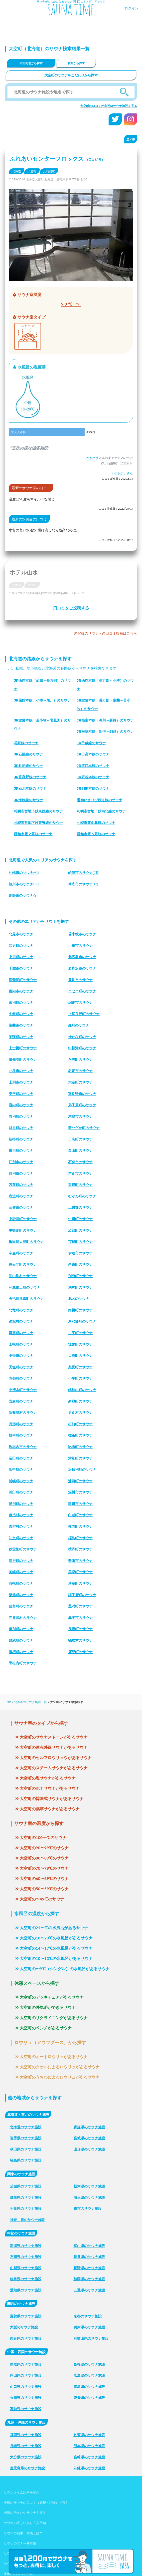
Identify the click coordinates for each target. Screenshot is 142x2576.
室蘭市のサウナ (21, 1025)
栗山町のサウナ (80, 1150)
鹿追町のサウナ (21, 1196)
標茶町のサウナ (80, 1435)
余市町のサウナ (80, 1264)
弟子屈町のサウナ (82, 1105)
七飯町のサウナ (21, 1014)
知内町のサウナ (80, 1526)
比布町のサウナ (80, 1447)
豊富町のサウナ (21, 1606)
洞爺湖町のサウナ (23, 980)
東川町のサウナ (21, 1150)
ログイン (132, 8)
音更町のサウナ (21, 945)
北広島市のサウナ (82, 957)
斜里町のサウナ (21, 1127)
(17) (24, 884)
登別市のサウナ (80, 980)
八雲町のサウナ (80, 1059)
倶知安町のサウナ (23, 1059)
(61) (24, 872)
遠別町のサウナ (21, 1629)
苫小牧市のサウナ (82, 934)
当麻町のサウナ (21, 1401)
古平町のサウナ (80, 1333)
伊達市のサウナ (80, 1253)
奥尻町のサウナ (80, 1367)
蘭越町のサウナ (21, 1595)
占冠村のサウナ (21, 1321)
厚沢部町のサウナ (82, 1321)
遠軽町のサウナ (80, 1184)
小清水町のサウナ (23, 1390)
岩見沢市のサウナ (82, 968)
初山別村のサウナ (23, 1276)
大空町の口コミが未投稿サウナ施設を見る (108, 106)
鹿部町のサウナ (80, 1652)
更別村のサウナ (80, 1412)
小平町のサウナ (80, 1378)
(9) (23, 895)
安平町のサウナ (21, 1094)
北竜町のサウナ (21, 1310)
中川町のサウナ (80, 1219)
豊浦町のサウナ (80, 1606)
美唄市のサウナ (80, 1560)
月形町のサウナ (21, 1424)
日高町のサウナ (80, 1139)
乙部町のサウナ (80, 1230)
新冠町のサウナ (80, 1401)
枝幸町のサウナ (21, 1435)
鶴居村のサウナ (80, 1640)
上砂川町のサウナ (23, 1219)
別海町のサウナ (80, 1276)
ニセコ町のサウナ (82, 991)
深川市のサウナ (80, 1492)
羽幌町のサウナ (21, 1583)
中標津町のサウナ (82, 1048)
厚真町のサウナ (21, 1333)
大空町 (31, 171)
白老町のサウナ (80, 1515)
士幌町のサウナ (21, 1344)
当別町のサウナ (21, 1116)
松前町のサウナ (80, 1424)
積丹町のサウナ (80, 1549)
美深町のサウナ (80, 1572)
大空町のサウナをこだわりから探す (71, 75)
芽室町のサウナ (80, 1583)
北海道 (16, 171)
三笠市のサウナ (21, 1207)
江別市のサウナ (21, 1162)
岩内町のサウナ (21, 1105)
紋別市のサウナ (21, 1173)
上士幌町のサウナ (23, 1048)
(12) (83, 884)
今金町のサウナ (21, 1253)
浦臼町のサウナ (21, 1492)
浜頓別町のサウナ (82, 1469)
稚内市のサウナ (21, 991)
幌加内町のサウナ (82, 1390)
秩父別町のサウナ (23, 1549)
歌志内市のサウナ (23, 1447)
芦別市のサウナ (80, 1173)
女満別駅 (49, 171)
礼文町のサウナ (21, 1538)
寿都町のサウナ (21, 1378)
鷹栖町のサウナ (21, 1652)
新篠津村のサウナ (23, 1412)
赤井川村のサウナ (23, 1617)
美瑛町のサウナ (21, 1037)
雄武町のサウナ (21, 1640)
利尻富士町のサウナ (24, 1287)
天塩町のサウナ (21, 1367)
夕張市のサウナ (21, 1355)
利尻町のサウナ (80, 1287)
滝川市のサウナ (80, 1503)
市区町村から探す (31, 63)
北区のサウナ (78, 1298)
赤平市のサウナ (80, 1617)
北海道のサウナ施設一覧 (30, 1702)
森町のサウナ (78, 1025)
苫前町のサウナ (21, 1184)
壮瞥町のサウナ (80, 1344)
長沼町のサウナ (80, 1629)
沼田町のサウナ (21, 1458)
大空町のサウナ (80, 1082)
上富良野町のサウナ (84, 1014)
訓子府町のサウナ (82, 1595)
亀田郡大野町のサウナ (26, 1241)
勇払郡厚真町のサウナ (26, 1298)
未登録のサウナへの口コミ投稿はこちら (105, 633)
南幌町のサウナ (80, 1310)
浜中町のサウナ (21, 1469)
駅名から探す (76, 63)
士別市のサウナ (21, 1082)
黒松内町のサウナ (23, 1663)
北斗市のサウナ (21, 1071)
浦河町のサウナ (80, 1481)
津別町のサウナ (80, 1458)
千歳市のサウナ (21, 968)
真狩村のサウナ (21, 1526)
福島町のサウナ (80, 1538)
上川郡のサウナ (80, 1207)
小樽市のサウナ (80, 945)
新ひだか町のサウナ (84, 1127)
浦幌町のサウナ (21, 1481)
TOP (8, 1702)
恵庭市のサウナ (80, 1116)
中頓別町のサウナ (23, 1230)
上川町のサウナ (21, 957)
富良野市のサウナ (82, 1094)
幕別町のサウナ (21, 1002)
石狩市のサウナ (80, 1162)
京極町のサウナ (80, 1241)
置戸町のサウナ (21, 1560)
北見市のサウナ (21, 934)
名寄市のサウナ (80, 1071)
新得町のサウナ (21, 1139)
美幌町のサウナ (21, 1572)
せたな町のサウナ (82, 1037)
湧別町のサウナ (21, 1503)
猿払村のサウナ (21, 1515)
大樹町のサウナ (80, 1355)
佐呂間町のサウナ (23, 1264)
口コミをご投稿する (71, 607)
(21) (83, 872)
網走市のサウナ (80, 1002)
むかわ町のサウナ (82, 1196)
